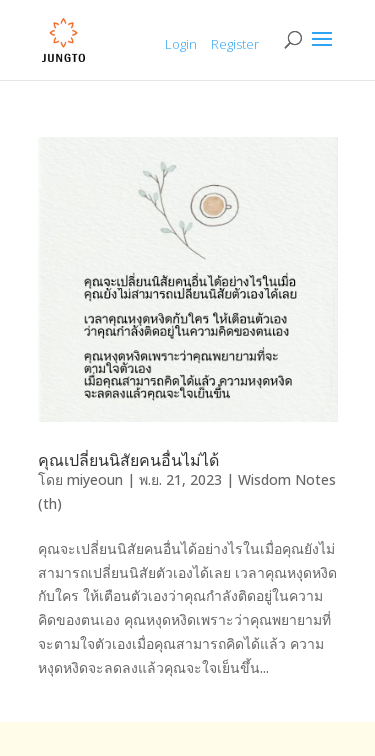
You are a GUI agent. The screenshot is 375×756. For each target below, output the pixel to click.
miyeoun (95, 479)
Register (235, 44)
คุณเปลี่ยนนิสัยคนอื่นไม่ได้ (128, 460)
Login (181, 44)
